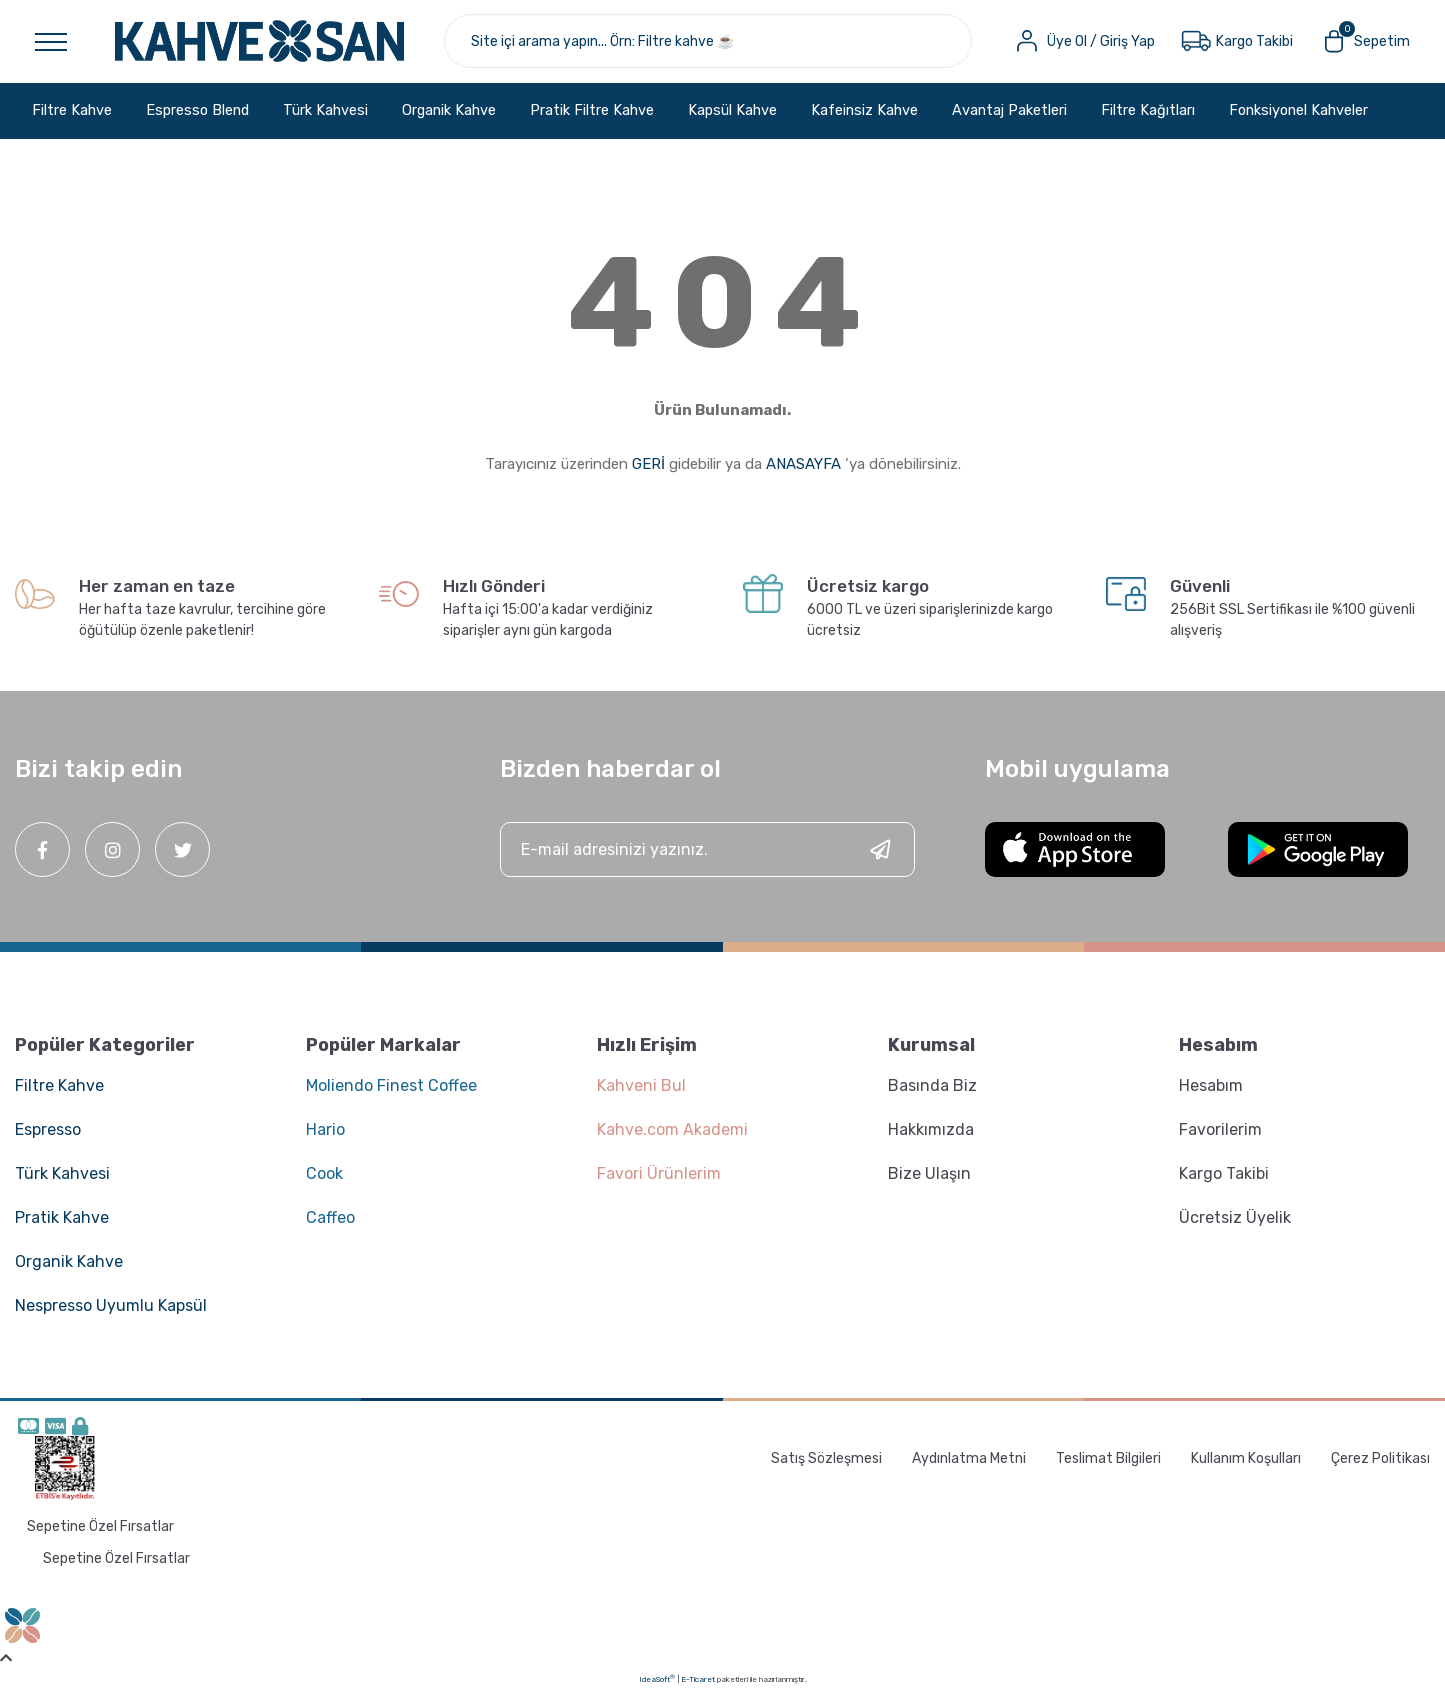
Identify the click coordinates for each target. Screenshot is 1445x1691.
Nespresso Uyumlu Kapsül (111, 1305)
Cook (324, 1173)
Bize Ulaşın (929, 1173)
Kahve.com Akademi (672, 1129)
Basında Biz (932, 1085)
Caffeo (330, 1217)
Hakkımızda (931, 1129)
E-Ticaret (698, 1679)
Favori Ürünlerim (659, 1173)
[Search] (708, 41)
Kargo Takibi (1224, 1173)
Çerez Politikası (1380, 1458)
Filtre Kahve (59, 1085)
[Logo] (259, 41)
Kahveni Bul (641, 1085)
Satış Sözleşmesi (826, 1458)
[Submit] (880, 849)
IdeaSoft (657, 1679)
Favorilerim (1220, 1129)
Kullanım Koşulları (1246, 1458)
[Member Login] (1083, 41)
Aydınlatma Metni (969, 1458)
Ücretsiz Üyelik (1235, 1217)
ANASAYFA (803, 464)
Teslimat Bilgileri (1108, 1458)
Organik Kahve (69, 1261)
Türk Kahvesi (62, 1173)
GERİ (648, 464)
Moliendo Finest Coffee (391, 1085)
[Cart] (1364, 41)
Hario (325, 1129)
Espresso (48, 1129)
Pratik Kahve (62, 1217)
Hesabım (1211, 1085)
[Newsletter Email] (707, 849)
